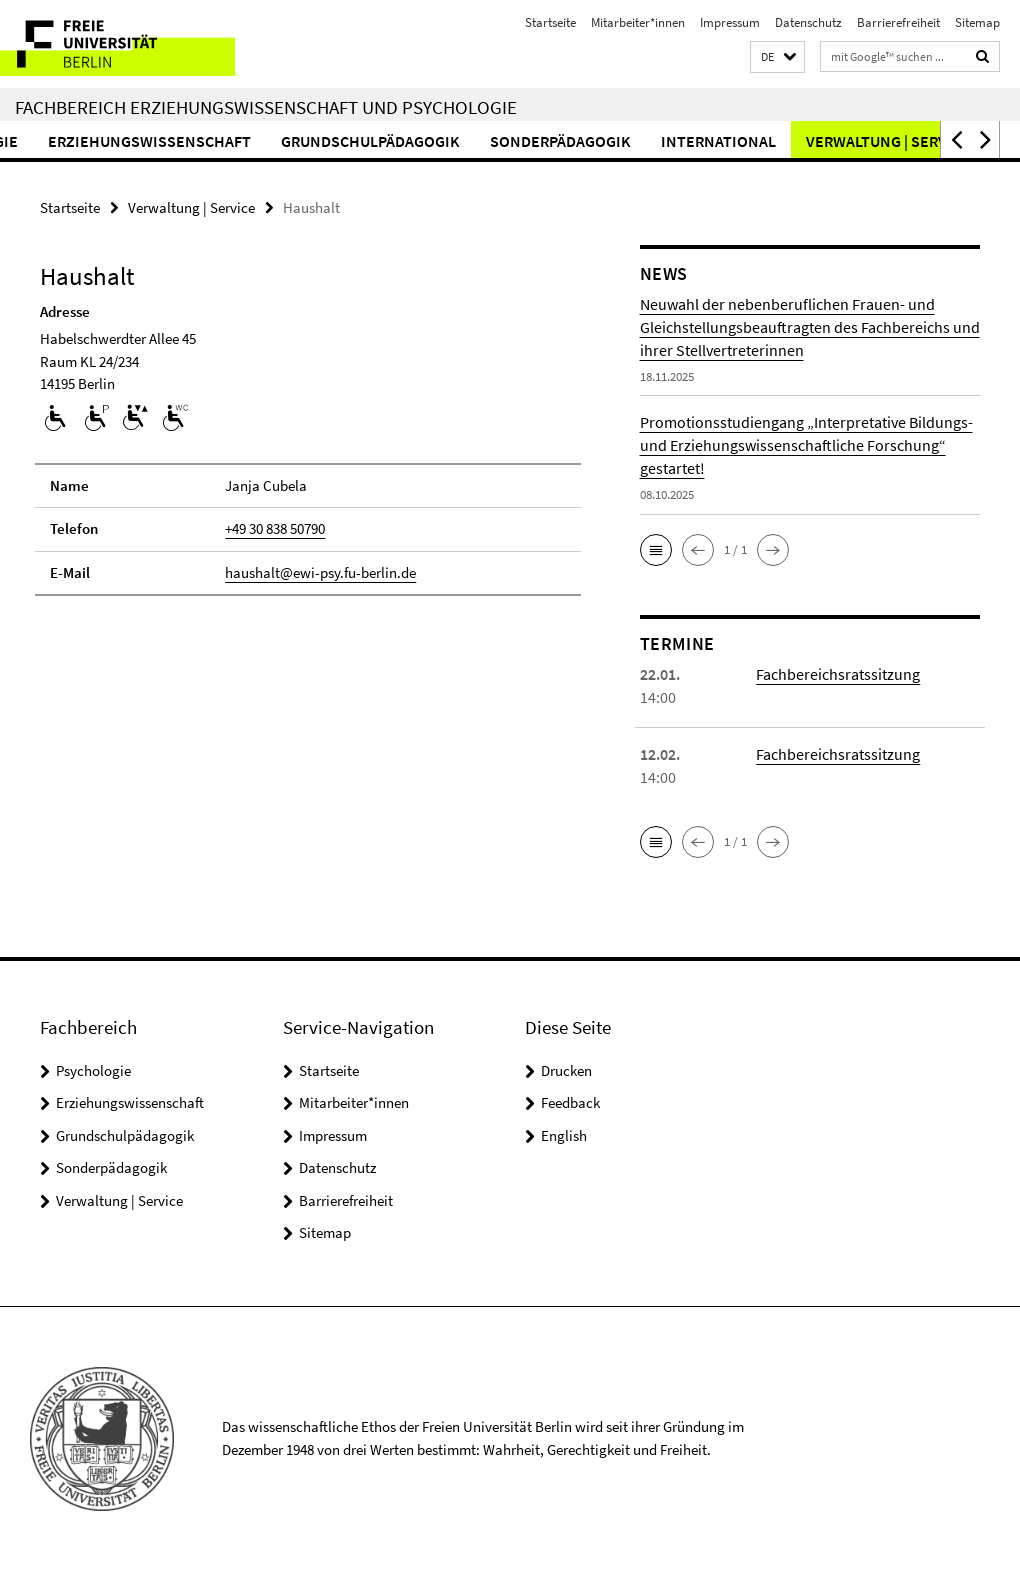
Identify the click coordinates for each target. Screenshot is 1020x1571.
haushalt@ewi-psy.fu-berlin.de (320, 572)
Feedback (570, 1102)
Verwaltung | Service (191, 207)
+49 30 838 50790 (275, 528)
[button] (777, 57)
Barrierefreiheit (898, 22)
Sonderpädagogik (613, 141)
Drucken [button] (566, 1070)
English (564, 1135)
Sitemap (977, 22)
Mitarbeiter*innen (638, 22)
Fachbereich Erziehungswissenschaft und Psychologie (266, 107)
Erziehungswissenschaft (202, 141)
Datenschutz (808, 22)
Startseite (550, 22)
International (771, 141)
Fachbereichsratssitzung (838, 674)
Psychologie (93, 1070)
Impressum (730, 22)
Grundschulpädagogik (423, 141)
